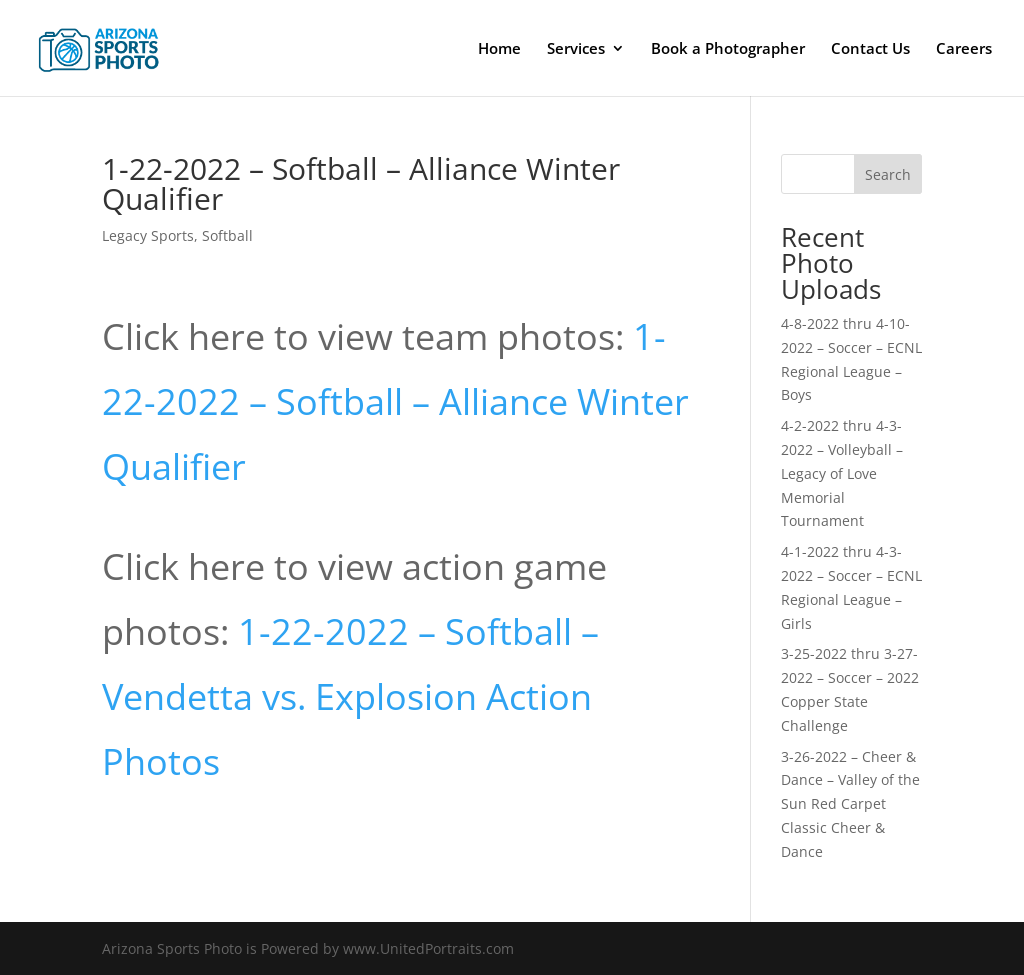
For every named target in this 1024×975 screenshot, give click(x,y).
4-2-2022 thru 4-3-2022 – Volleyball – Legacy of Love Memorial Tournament (842, 473)
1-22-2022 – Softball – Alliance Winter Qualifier (395, 401)
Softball (227, 235)
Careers (964, 49)
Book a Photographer (728, 49)
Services (576, 49)
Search (888, 174)
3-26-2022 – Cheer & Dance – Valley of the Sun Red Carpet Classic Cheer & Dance (850, 804)
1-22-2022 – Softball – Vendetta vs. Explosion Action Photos (350, 696)
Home (499, 49)
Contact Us (870, 49)
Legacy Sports (148, 235)
